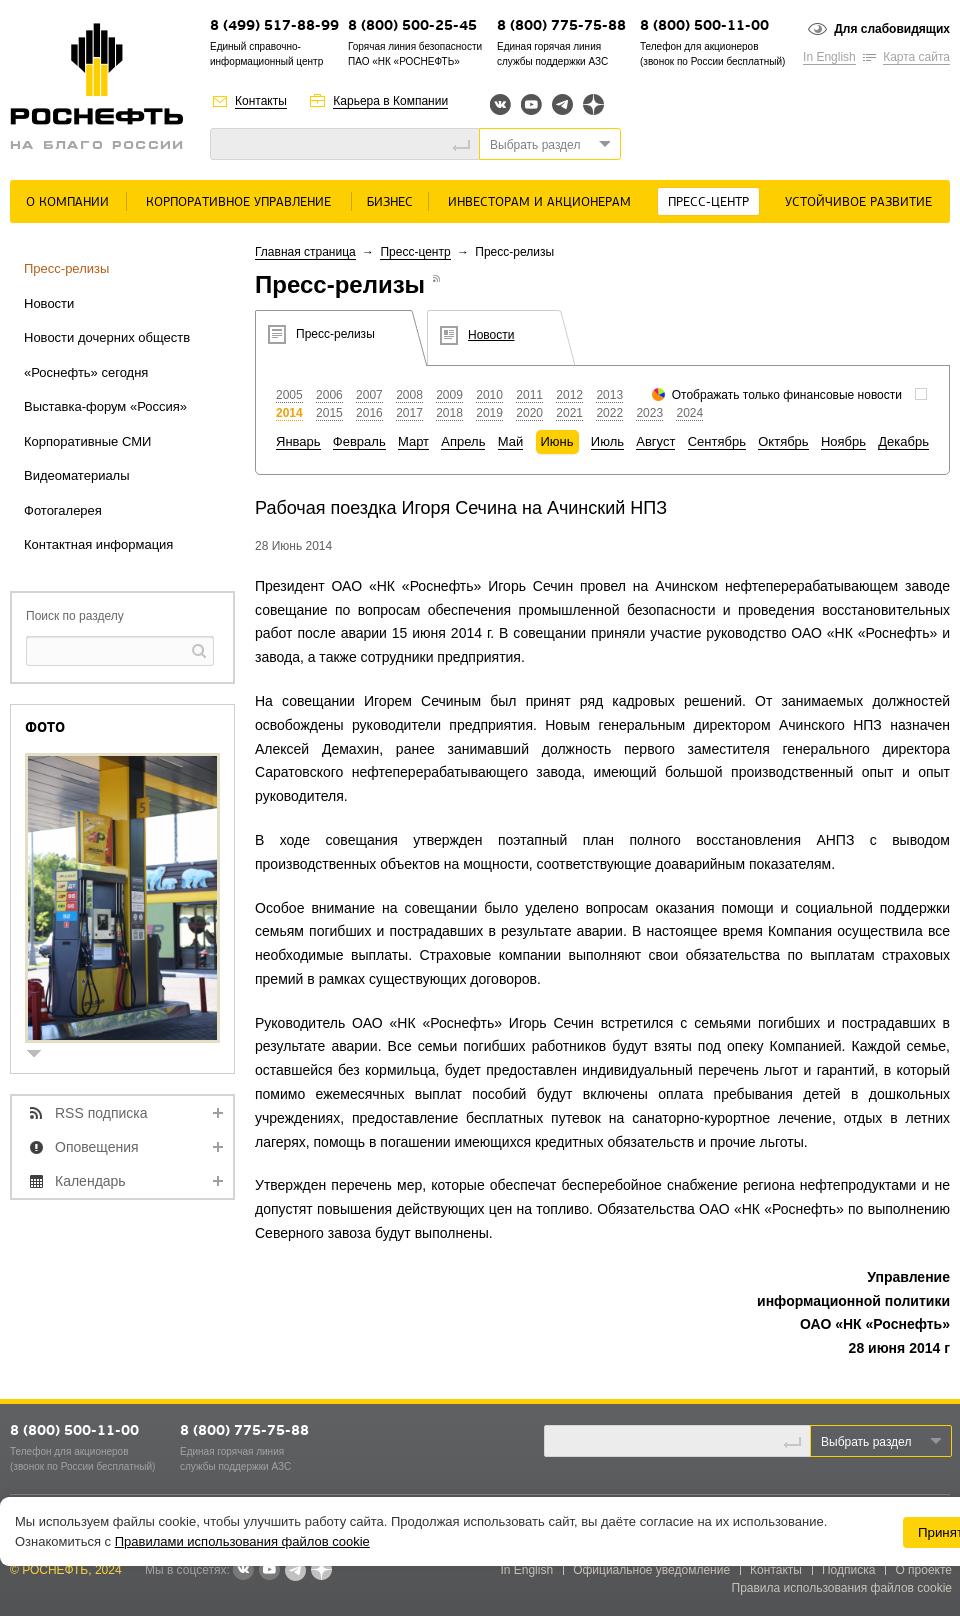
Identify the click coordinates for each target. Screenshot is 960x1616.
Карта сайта (916, 57)
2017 (409, 413)
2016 (369, 413)
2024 (689, 413)
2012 (569, 395)
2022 (609, 413)
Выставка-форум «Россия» (105, 406)
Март (413, 441)
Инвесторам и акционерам (539, 202)
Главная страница (305, 252)
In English (829, 57)
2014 (289, 413)
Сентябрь (717, 441)
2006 (329, 395)
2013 (609, 395)
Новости (49, 303)
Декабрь (903, 441)
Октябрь (783, 441)
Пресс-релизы (66, 268)
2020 (529, 413)
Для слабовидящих (892, 29)
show (42, 1055)
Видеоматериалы (77, 475)
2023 (649, 413)
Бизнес (390, 202)
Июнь (557, 441)
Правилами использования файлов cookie (242, 1541)
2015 (329, 413)
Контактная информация (98, 544)
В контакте (243, 1571)
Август (655, 441)
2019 (489, 413)
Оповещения (97, 1147)
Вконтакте (500, 104)
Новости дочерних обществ (107, 337)
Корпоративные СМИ (87, 441)
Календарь (90, 1181)
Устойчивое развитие (858, 202)
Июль (607, 441)
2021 (569, 413)
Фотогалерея (63, 510)
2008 (409, 395)
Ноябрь (843, 441)
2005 (289, 395)
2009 (449, 395)
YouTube (531, 104)
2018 (449, 413)
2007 (369, 395)
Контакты (261, 101)
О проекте (923, 1570)
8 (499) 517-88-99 (274, 26)
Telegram (562, 104)
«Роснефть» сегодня (86, 372)
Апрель (463, 441)
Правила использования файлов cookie (842, 1588)
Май (510, 441)
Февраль (359, 441)
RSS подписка (101, 1113)
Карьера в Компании (390, 101)
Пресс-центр (708, 202)
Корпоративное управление (238, 202)
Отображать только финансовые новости (787, 395)
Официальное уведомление (651, 1570)
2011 (529, 395)
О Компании (67, 202)
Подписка (848, 1570)
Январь (298, 441)
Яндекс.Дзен (593, 104)
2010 (489, 395)
